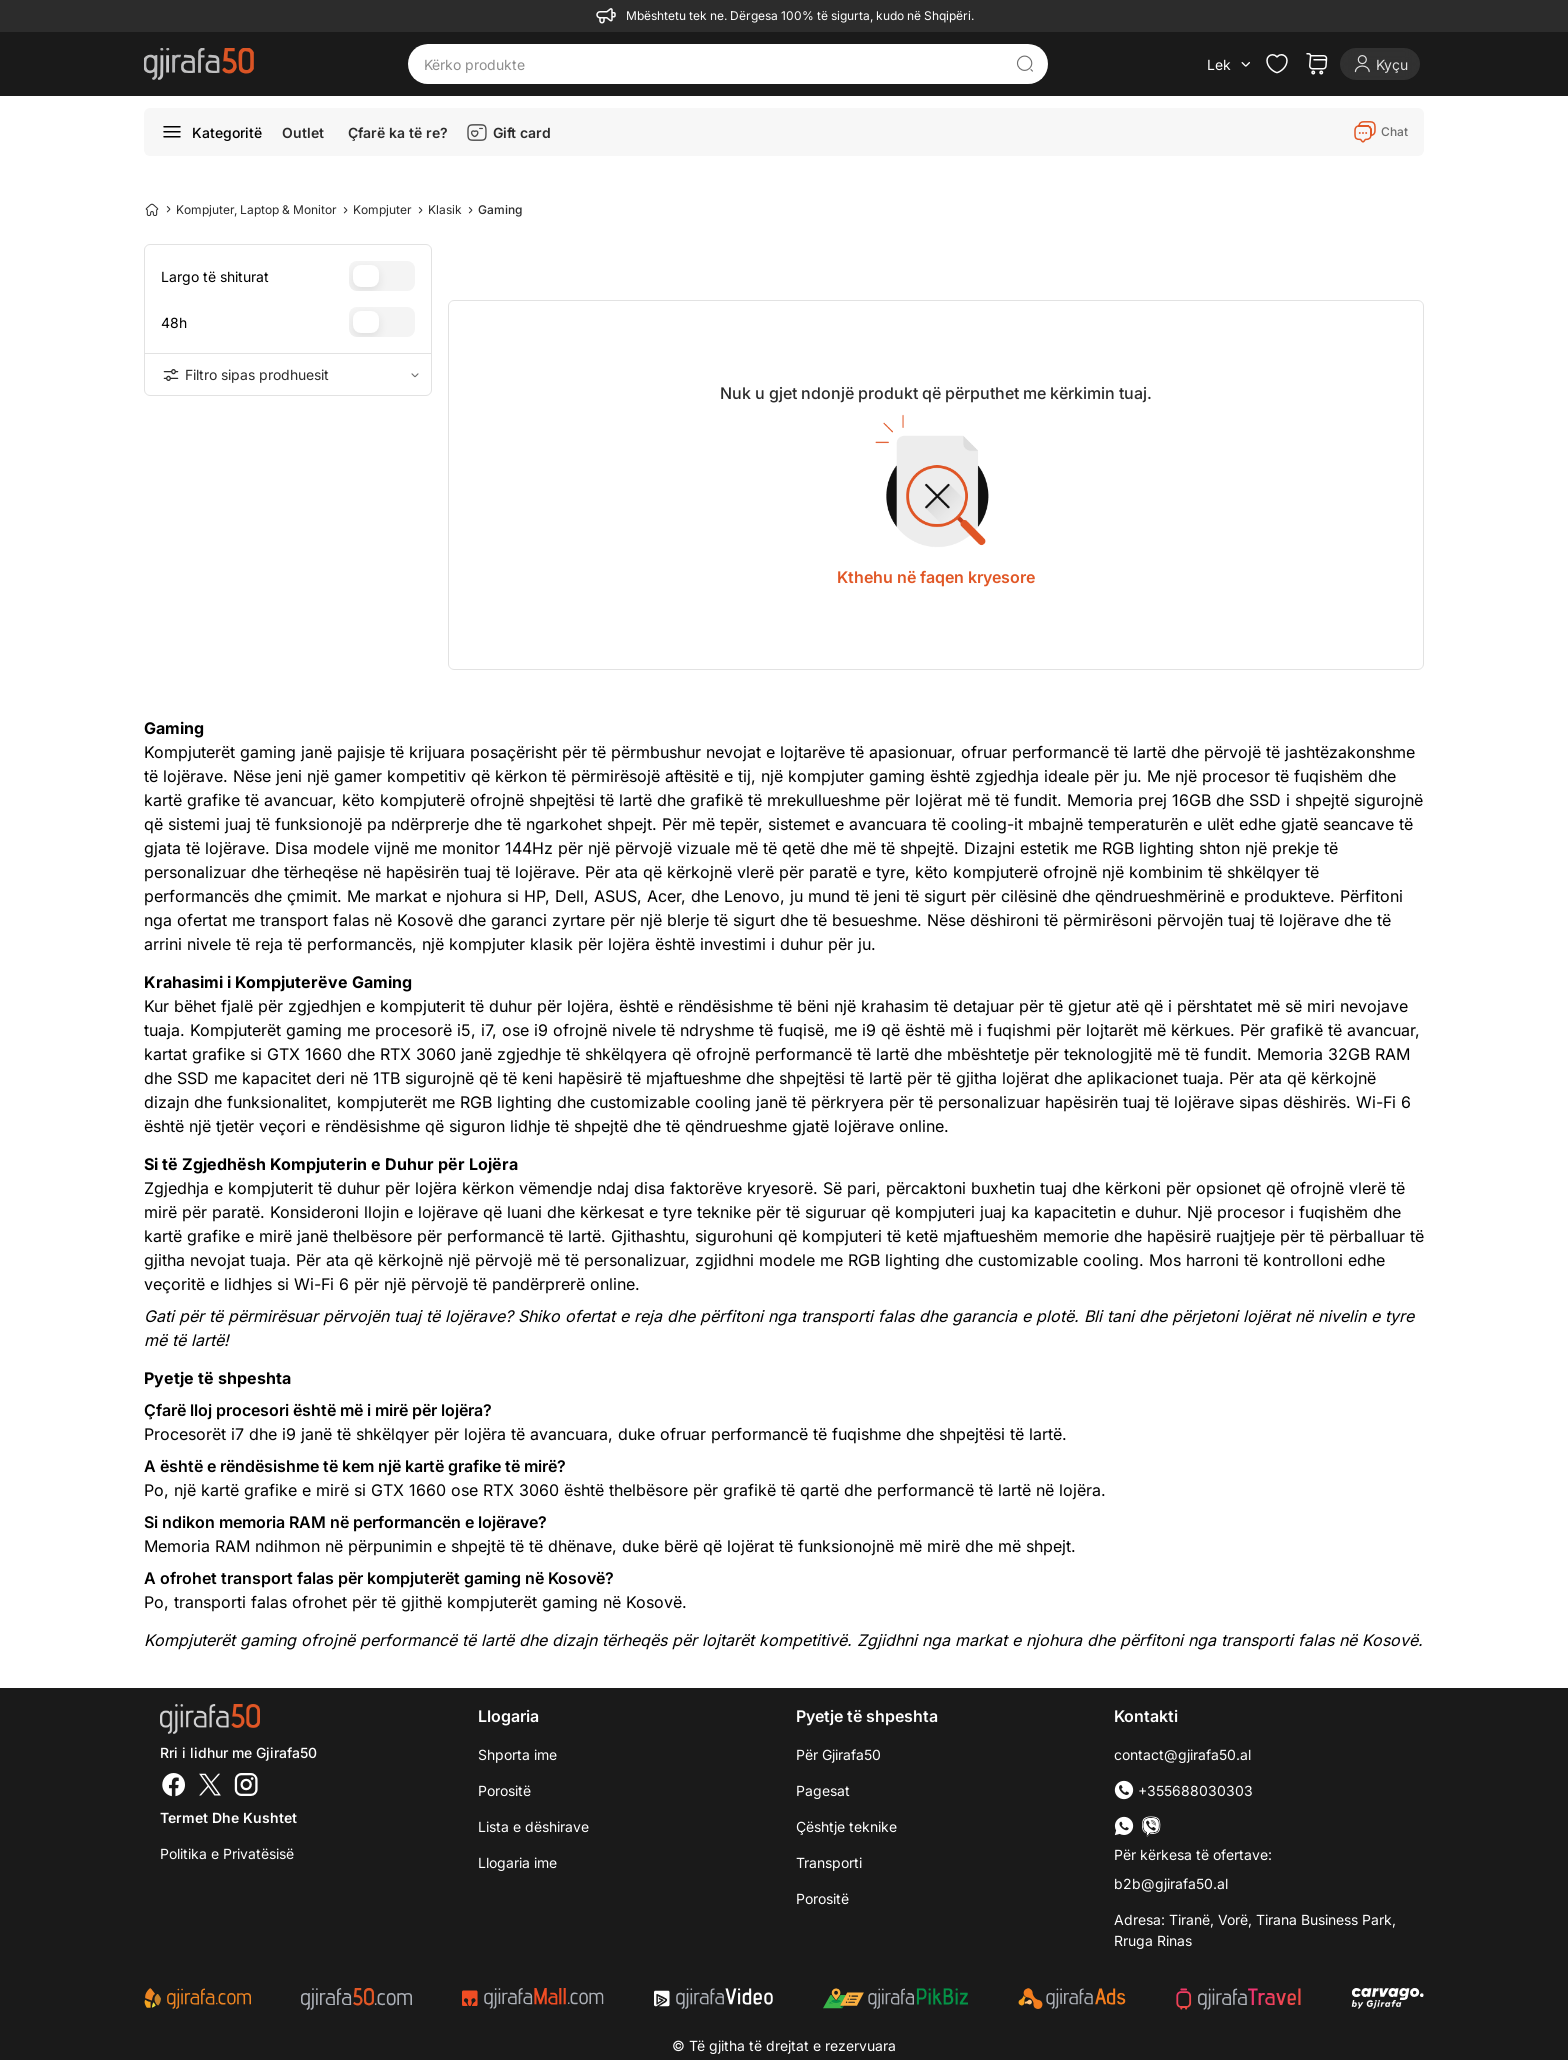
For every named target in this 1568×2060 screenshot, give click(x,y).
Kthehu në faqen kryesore (936, 577)
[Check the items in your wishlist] (1277, 64)
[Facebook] (174, 1787)
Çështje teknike (846, 1826)
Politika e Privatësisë (227, 1853)
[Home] (152, 209)
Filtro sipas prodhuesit (288, 375)
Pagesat (823, 1790)
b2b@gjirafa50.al (1171, 1883)
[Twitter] (210, 1787)
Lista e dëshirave (533, 1826)
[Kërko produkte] (712, 64)
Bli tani (1109, 1316)
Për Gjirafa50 (838, 1754)
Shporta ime (517, 1754)
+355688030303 (1183, 1790)
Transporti (829, 1862)
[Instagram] (246, 1787)
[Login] (1380, 64)
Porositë (504, 1790)
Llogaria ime (517, 1862)
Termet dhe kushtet (228, 1817)
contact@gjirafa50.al (1182, 1754)
